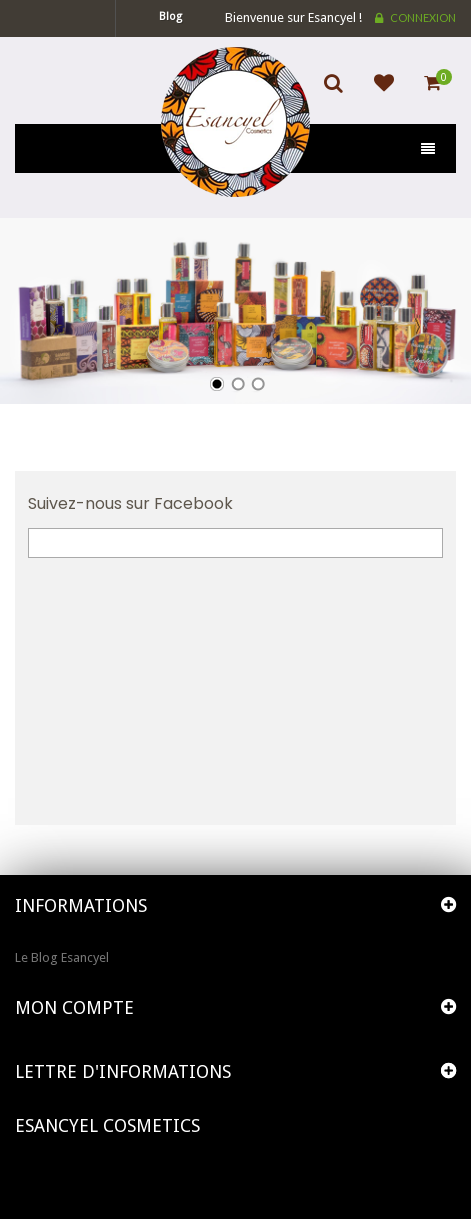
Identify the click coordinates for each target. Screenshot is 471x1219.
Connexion (423, 17)
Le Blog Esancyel (62, 957)
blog (170, 16)
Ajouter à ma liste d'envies (379, 94)
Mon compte (74, 1007)
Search (339, 94)
